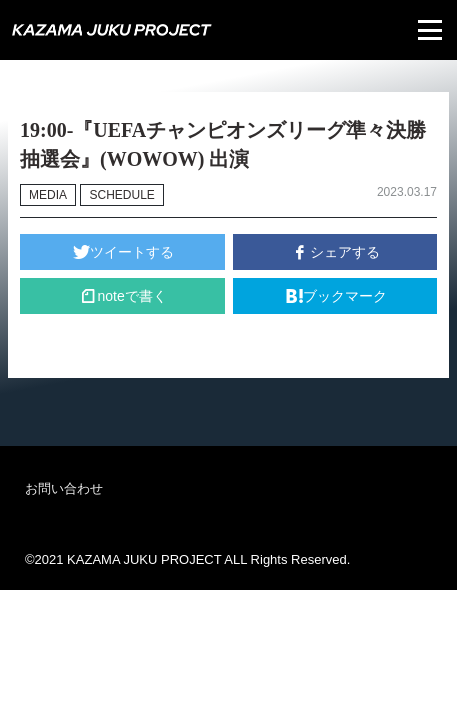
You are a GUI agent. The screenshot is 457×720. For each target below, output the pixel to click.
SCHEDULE (121, 195)
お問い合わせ (64, 488)
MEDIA (48, 195)
